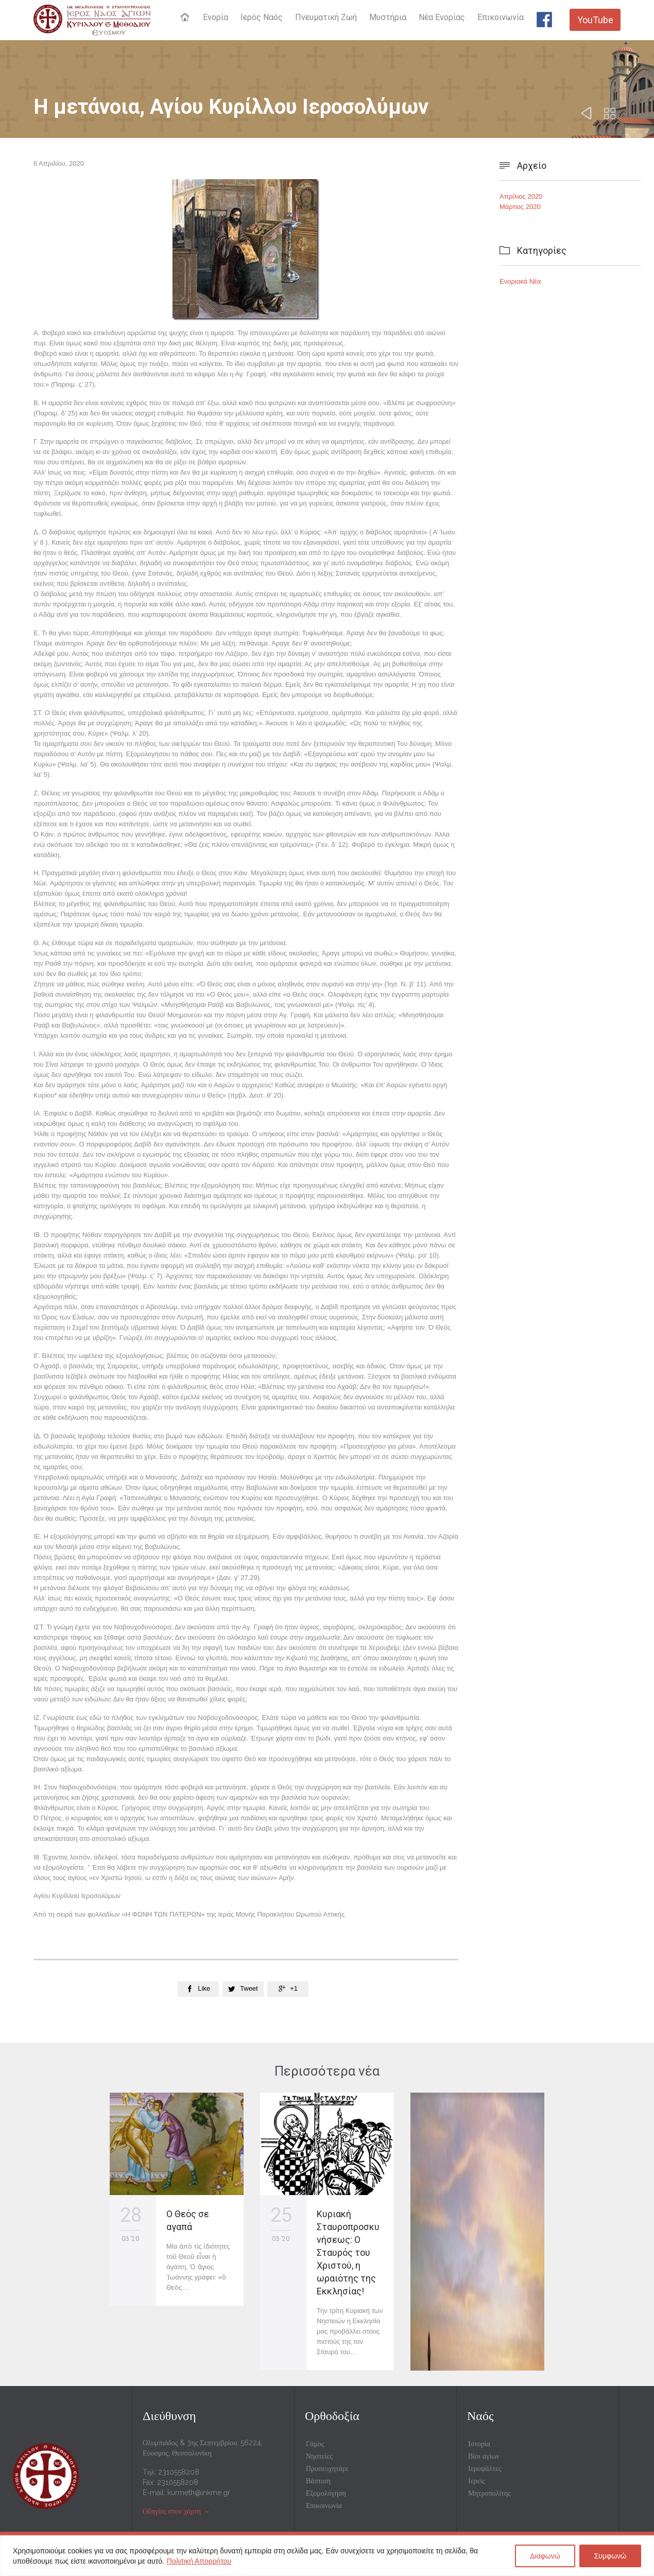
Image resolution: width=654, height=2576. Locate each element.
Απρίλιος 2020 (521, 196)
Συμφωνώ (610, 2556)
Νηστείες (319, 2456)
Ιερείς (476, 2481)
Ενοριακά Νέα (520, 281)
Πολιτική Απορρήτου (199, 2561)
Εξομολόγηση (326, 2493)
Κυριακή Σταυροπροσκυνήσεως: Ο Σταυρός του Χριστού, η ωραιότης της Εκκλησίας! (348, 2252)
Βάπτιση (318, 2481)
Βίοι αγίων (484, 2456)
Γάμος (315, 2444)
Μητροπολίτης (489, 2493)
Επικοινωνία (324, 2505)
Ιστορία (479, 2444)
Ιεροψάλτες (484, 2468)
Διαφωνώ (545, 2556)
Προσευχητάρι (327, 2468)
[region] (327, 2555)
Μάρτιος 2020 (520, 207)
